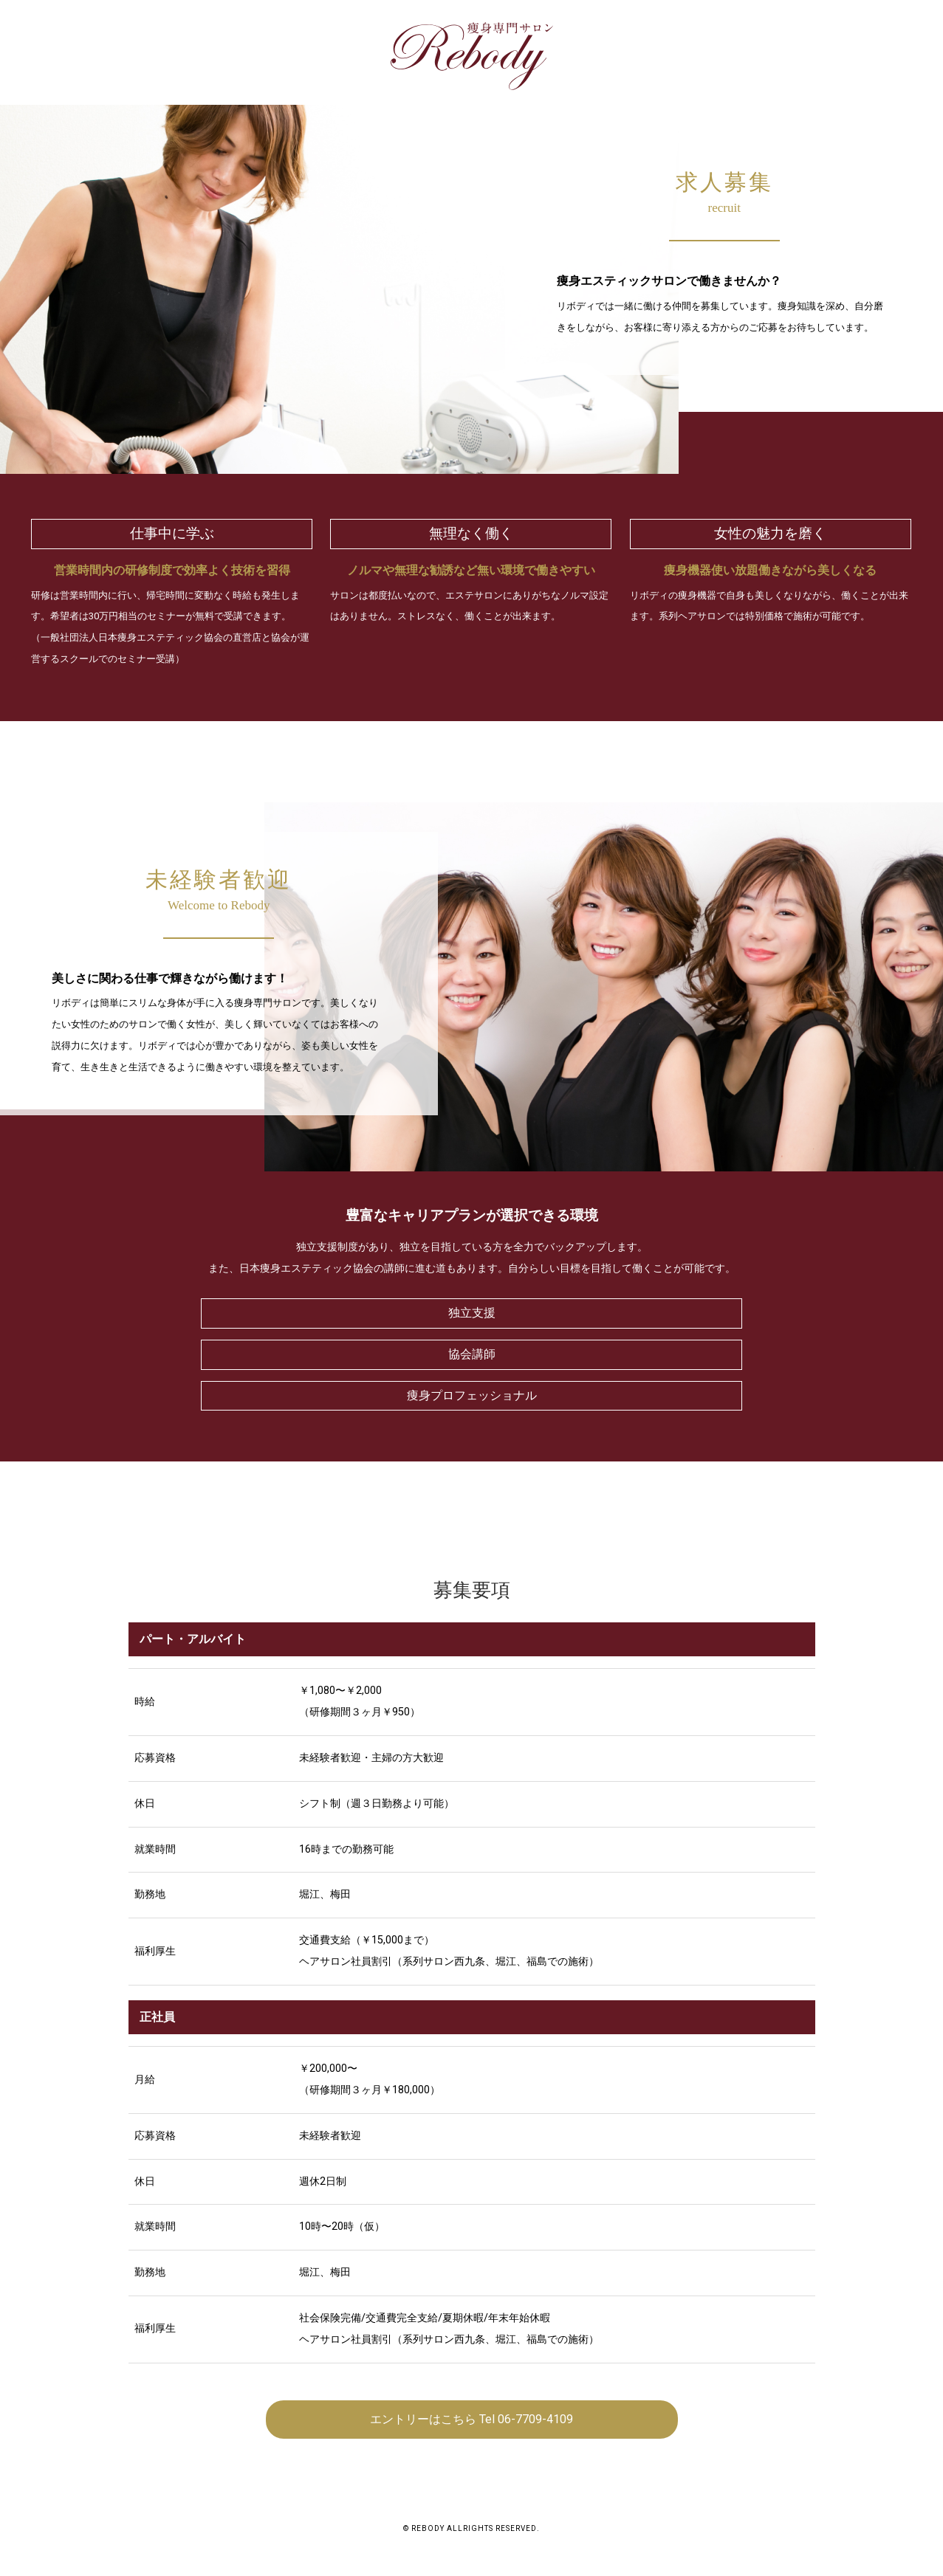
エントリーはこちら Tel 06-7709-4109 (471, 2419)
